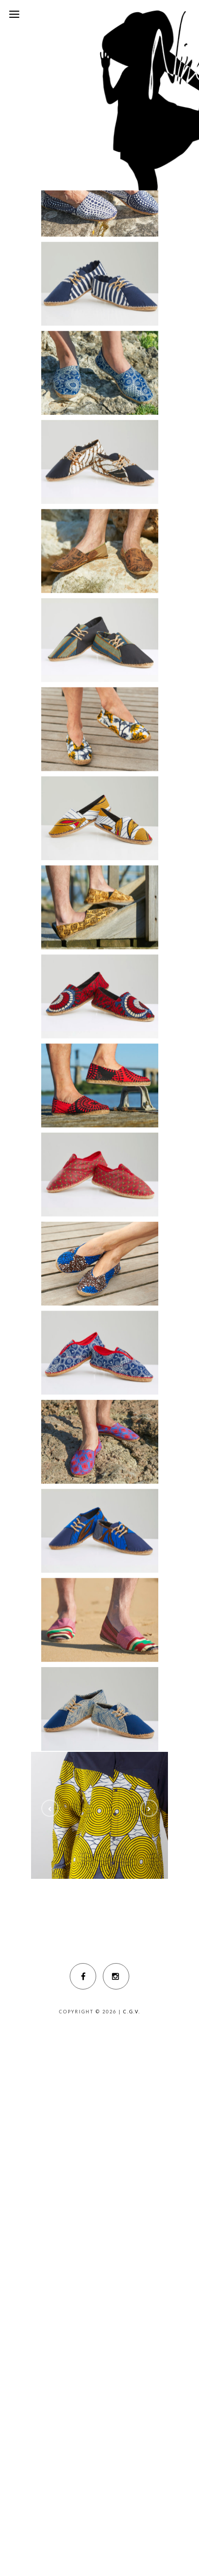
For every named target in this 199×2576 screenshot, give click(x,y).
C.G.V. (131, 2011)
